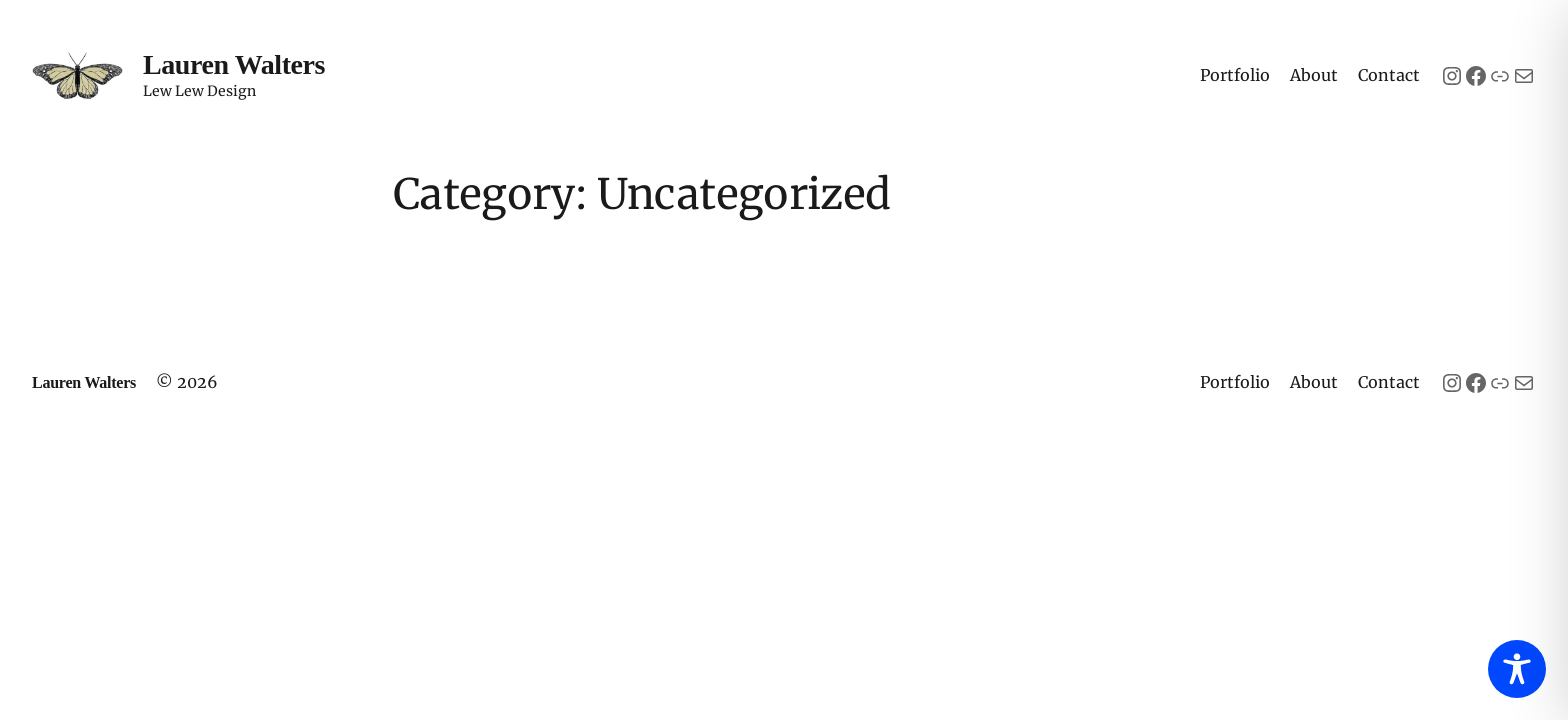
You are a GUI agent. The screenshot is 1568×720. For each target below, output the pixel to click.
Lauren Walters (234, 64)
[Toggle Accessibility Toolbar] (1517, 669)
